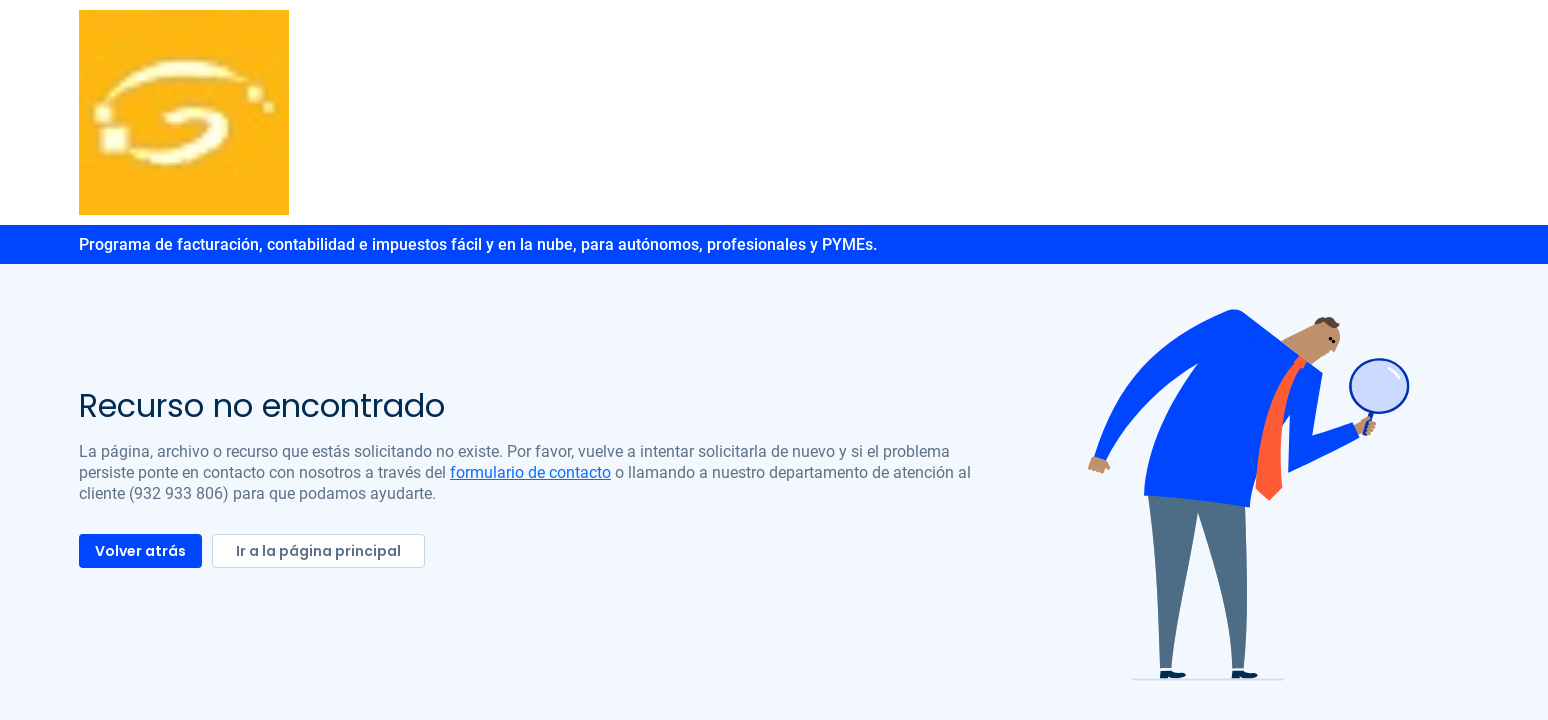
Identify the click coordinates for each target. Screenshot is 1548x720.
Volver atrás (140, 551)
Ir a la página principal (318, 551)
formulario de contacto (530, 472)
